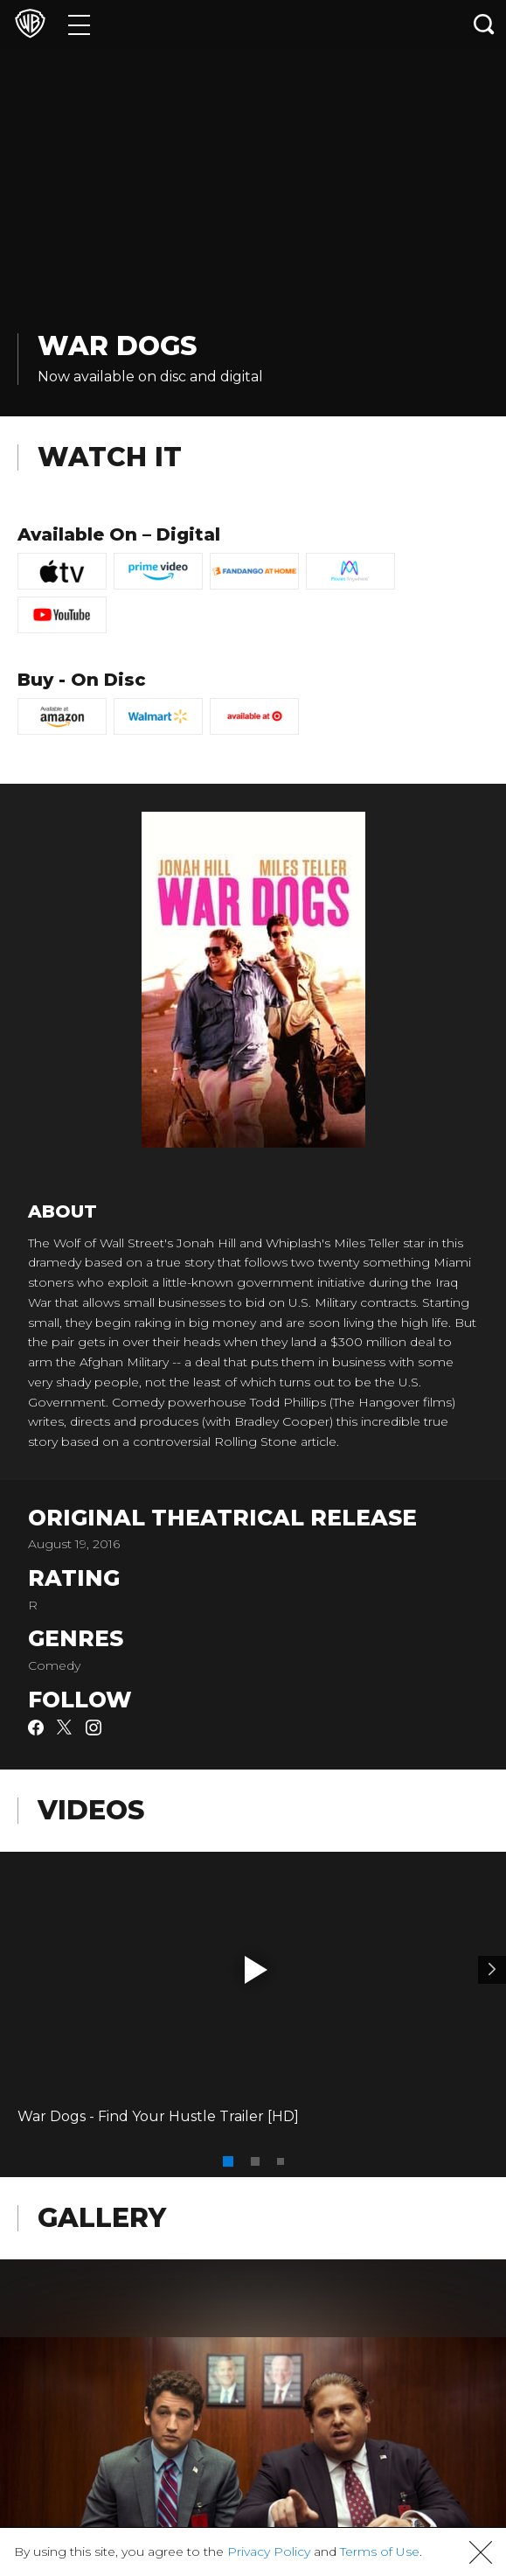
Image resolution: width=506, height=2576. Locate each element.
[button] (256, 1970)
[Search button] (484, 24)
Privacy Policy (268, 2551)
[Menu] (79, 24)
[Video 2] (492, 1970)
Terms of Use (379, 2551)
